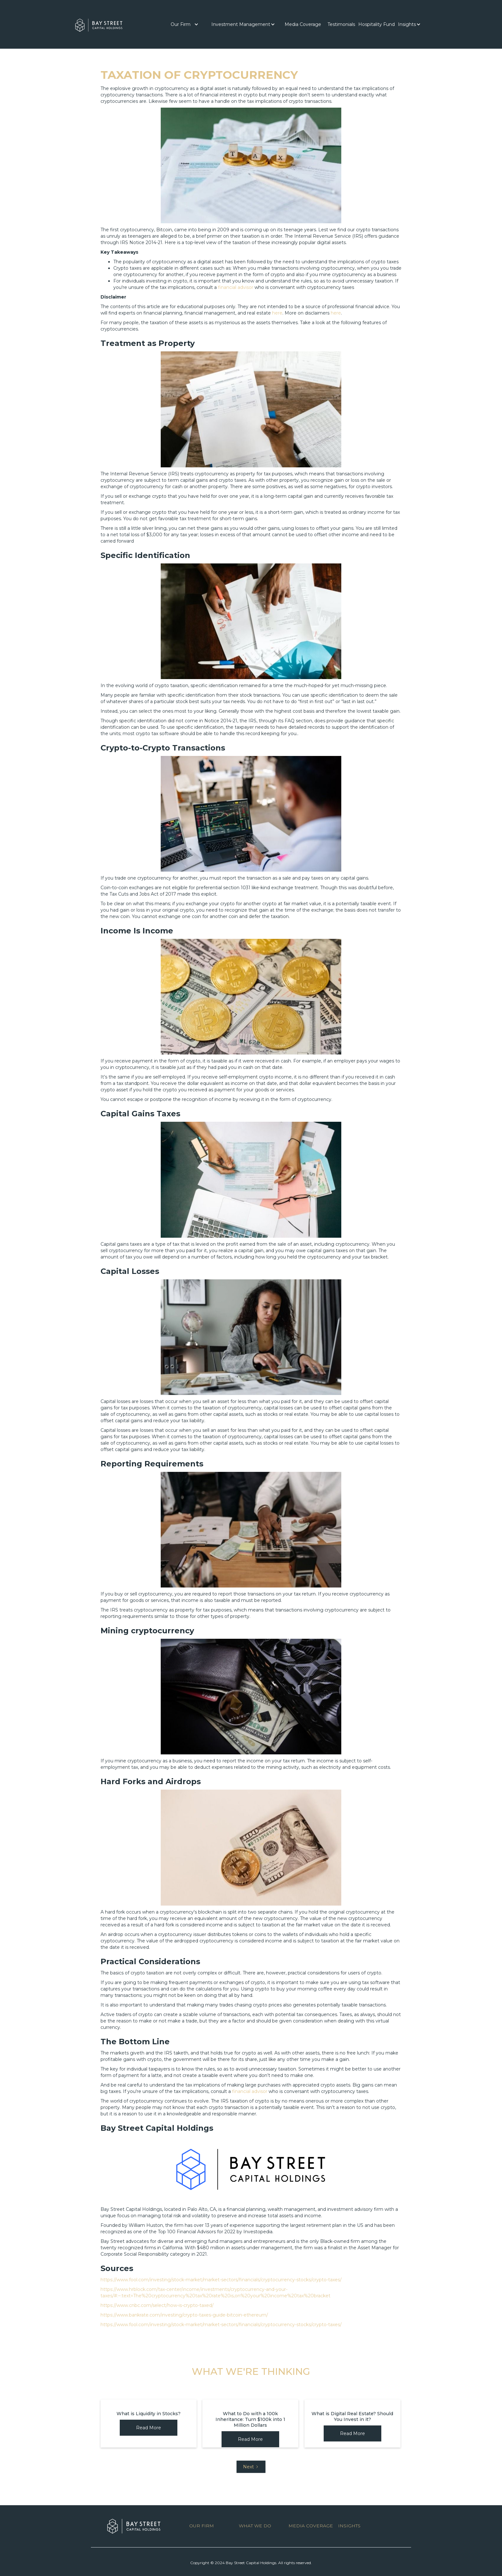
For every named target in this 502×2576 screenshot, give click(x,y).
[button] (184, 24)
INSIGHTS (349, 2525)
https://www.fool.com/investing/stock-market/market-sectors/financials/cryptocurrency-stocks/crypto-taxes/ (221, 2280)
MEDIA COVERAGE (310, 2525)
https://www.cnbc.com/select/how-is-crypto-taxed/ (157, 2305)
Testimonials (341, 24)
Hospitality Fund (376, 24)
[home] (99, 23)
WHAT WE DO (255, 2525)
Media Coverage (303, 24)
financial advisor (235, 287)
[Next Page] (251, 2466)
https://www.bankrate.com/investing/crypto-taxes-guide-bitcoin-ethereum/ (184, 2315)
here (277, 313)
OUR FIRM (201, 2525)
